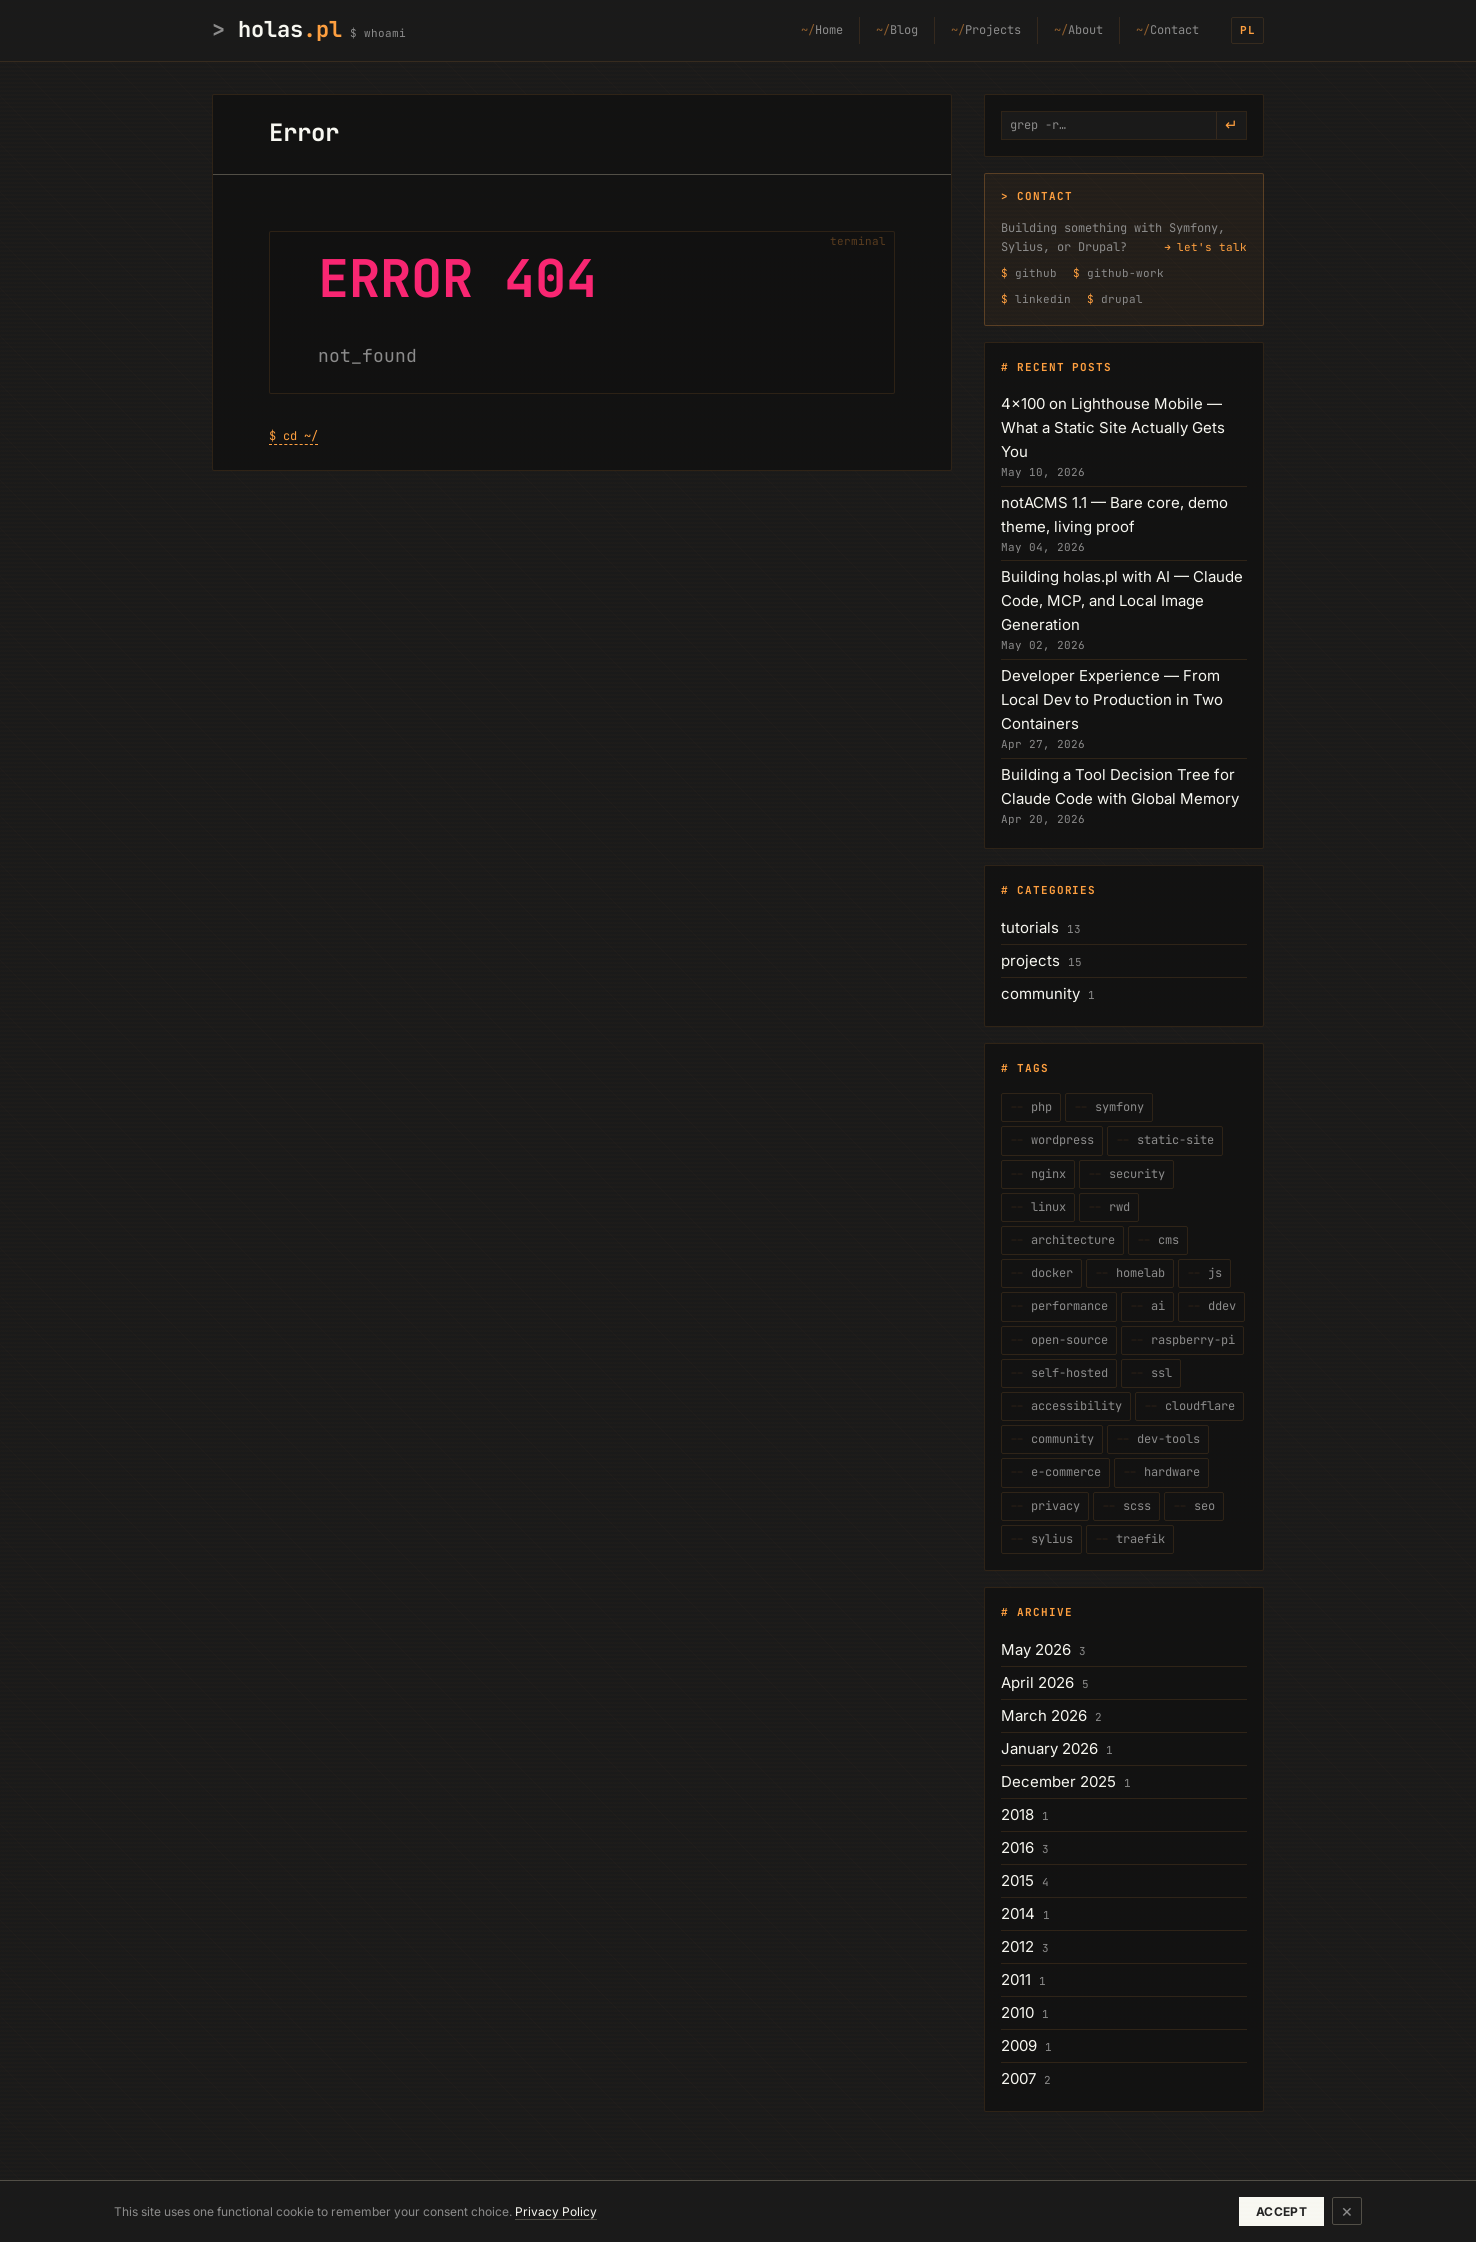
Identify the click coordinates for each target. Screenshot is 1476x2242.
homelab (1137, 1273)
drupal (1122, 299)
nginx (1045, 1174)
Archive (1044, 1612)
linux (1045, 1207)
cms (1165, 1240)
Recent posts (1064, 367)
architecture (1069, 1240)
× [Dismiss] (1347, 2210)
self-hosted (1066, 1373)
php (1038, 1107)
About (1085, 30)
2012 (1017, 1946)
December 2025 (1058, 1781)
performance (1066, 1306)
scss (1133, 1506)
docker (1048, 1273)
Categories (1056, 890)
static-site (1172, 1140)
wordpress (1059, 1140)
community (1040, 993)
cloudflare (1196, 1406)
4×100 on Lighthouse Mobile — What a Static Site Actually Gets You (1113, 427)
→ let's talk (1205, 247)
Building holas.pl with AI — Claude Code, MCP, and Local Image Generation (1122, 600)
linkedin (1043, 299)
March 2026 (1044, 1715)
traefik (1137, 1539)
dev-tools (1165, 1439)
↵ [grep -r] (1231, 125)
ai (1154, 1306)
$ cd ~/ (293, 436)
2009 (1019, 2045)
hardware (1168, 1472)
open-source (1066, 1340)
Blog (904, 30)
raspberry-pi (1189, 1340)
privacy (1052, 1506)
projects (1030, 960)
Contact (1174, 30)
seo (1201, 1506)
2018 (1017, 1814)
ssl (1158, 1373)
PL (1248, 30)
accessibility (1073, 1406)
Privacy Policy (556, 2211)
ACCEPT (1282, 2211)
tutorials (1030, 927)
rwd (1116, 1207)
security (1133, 1174)
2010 (1017, 2012)
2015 (1017, 1880)
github (1036, 273)
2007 (1018, 2078)
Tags (1033, 1068)
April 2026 (1037, 1682)
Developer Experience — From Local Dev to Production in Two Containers (1112, 699)
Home (829, 30)
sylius (1048, 1539)
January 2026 (1049, 1748)
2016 (1017, 1847)
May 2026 (1036, 1649)
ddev (1218, 1306)
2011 (1016, 1979)
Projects (993, 30)
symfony (1116, 1107)
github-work (1125, 273)
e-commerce (1062, 1472)
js (1211, 1273)
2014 (1018, 1913)
